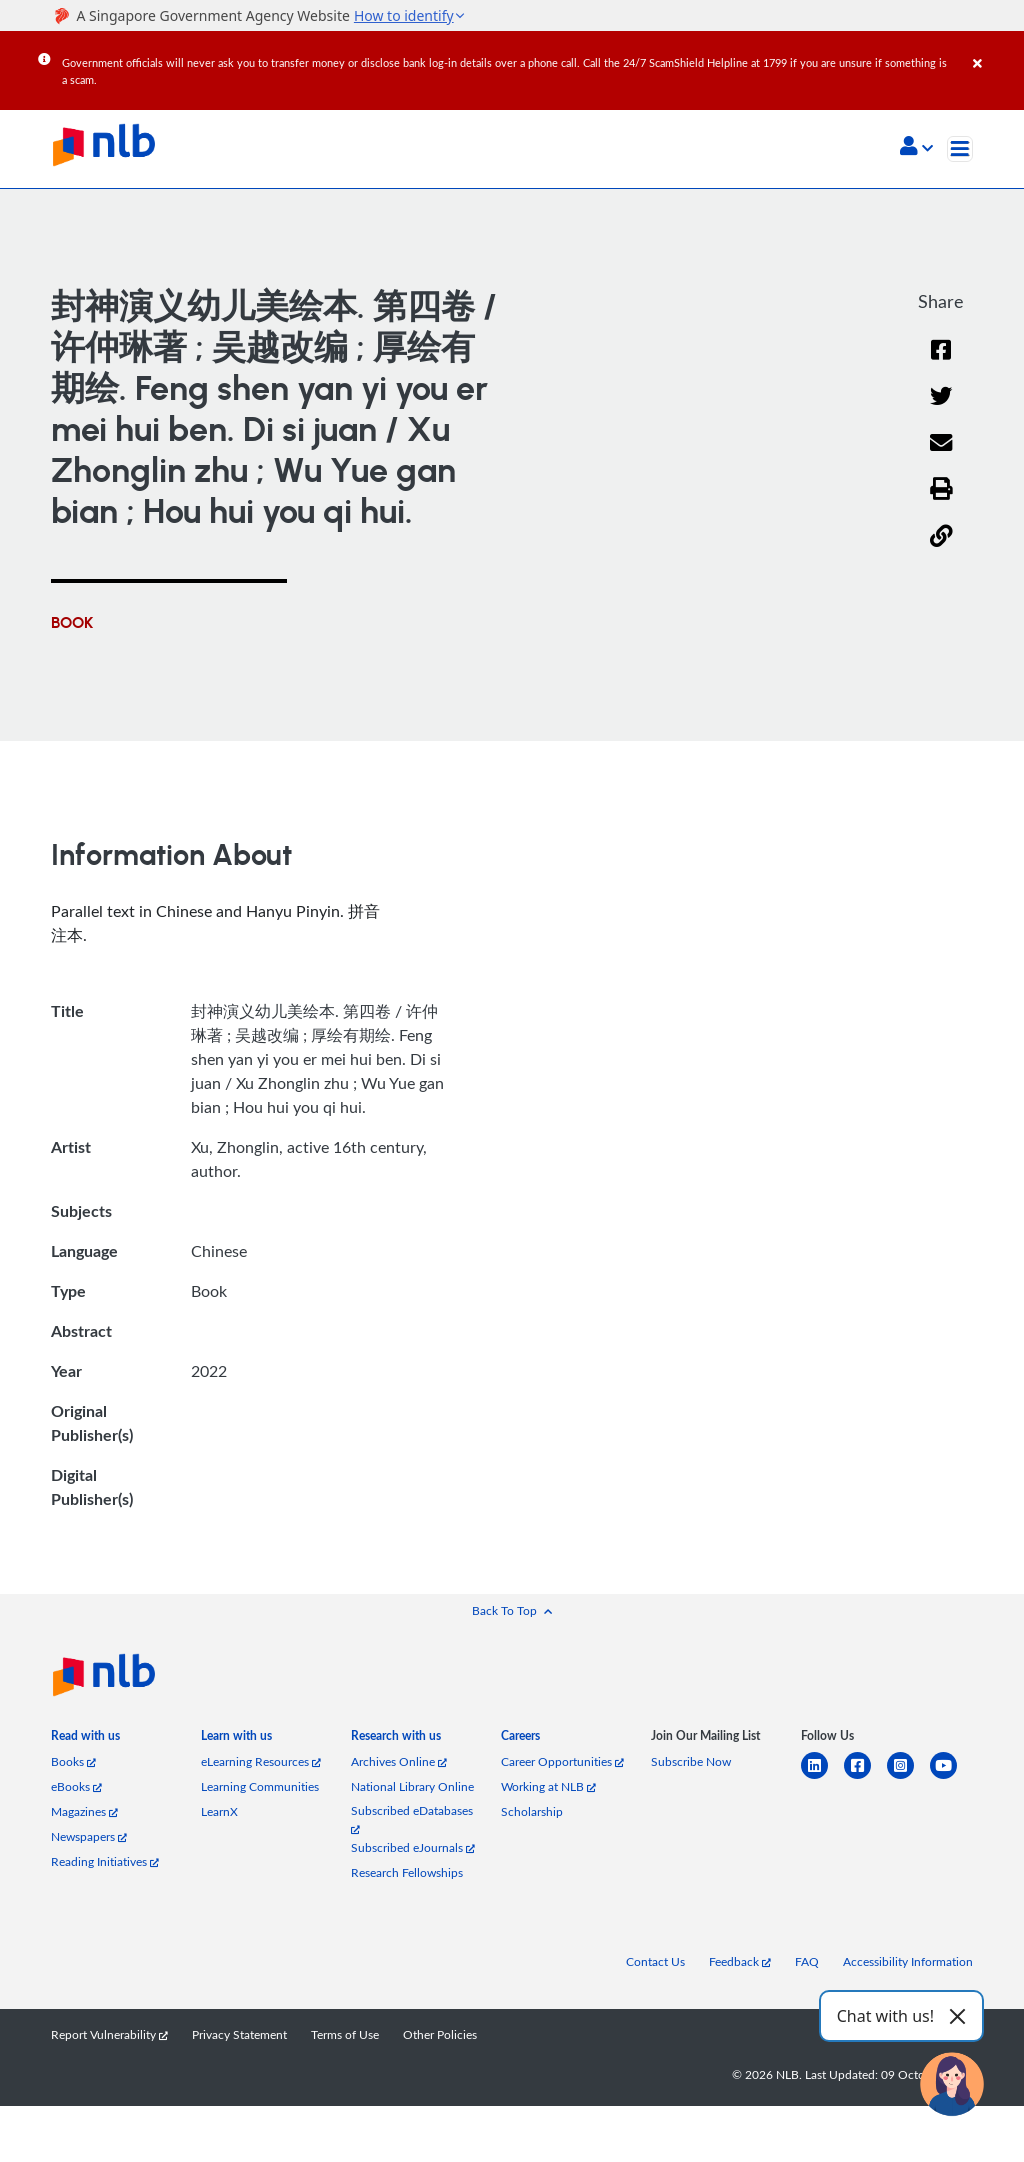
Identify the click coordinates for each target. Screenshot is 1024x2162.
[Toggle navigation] (960, 149)
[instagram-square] (908, 1777)
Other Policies (440, 2034)
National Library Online (412, 1786)
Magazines (84, 1811)
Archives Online (399, 1761)
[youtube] (951, 1777)
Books (73, 1761)
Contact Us (655, 1961)
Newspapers (89, 1836)
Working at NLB (548, 1786)
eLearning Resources (261, 1761)
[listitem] (85, 1739)
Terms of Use (345, 2034)
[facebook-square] (865, 1777)
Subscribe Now (691, 1761)
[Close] (995, 49)
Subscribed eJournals (413, 1847)
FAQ (807, 1961)
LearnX (219, 1811)
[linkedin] (822, 1777)
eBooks (76, 1786)
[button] (916, 148)
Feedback (740, 1961)
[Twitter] (941, 408)
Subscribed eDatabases (412, 1818)
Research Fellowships (407, 1872)
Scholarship (532, 1811)
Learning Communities (260, 1786)
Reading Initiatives (105, 1861)
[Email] (941, 455)
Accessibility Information (908, 1961)
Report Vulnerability (109, 2034)
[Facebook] (941, 362)
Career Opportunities (562, 1761)
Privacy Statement (239, 2034)
